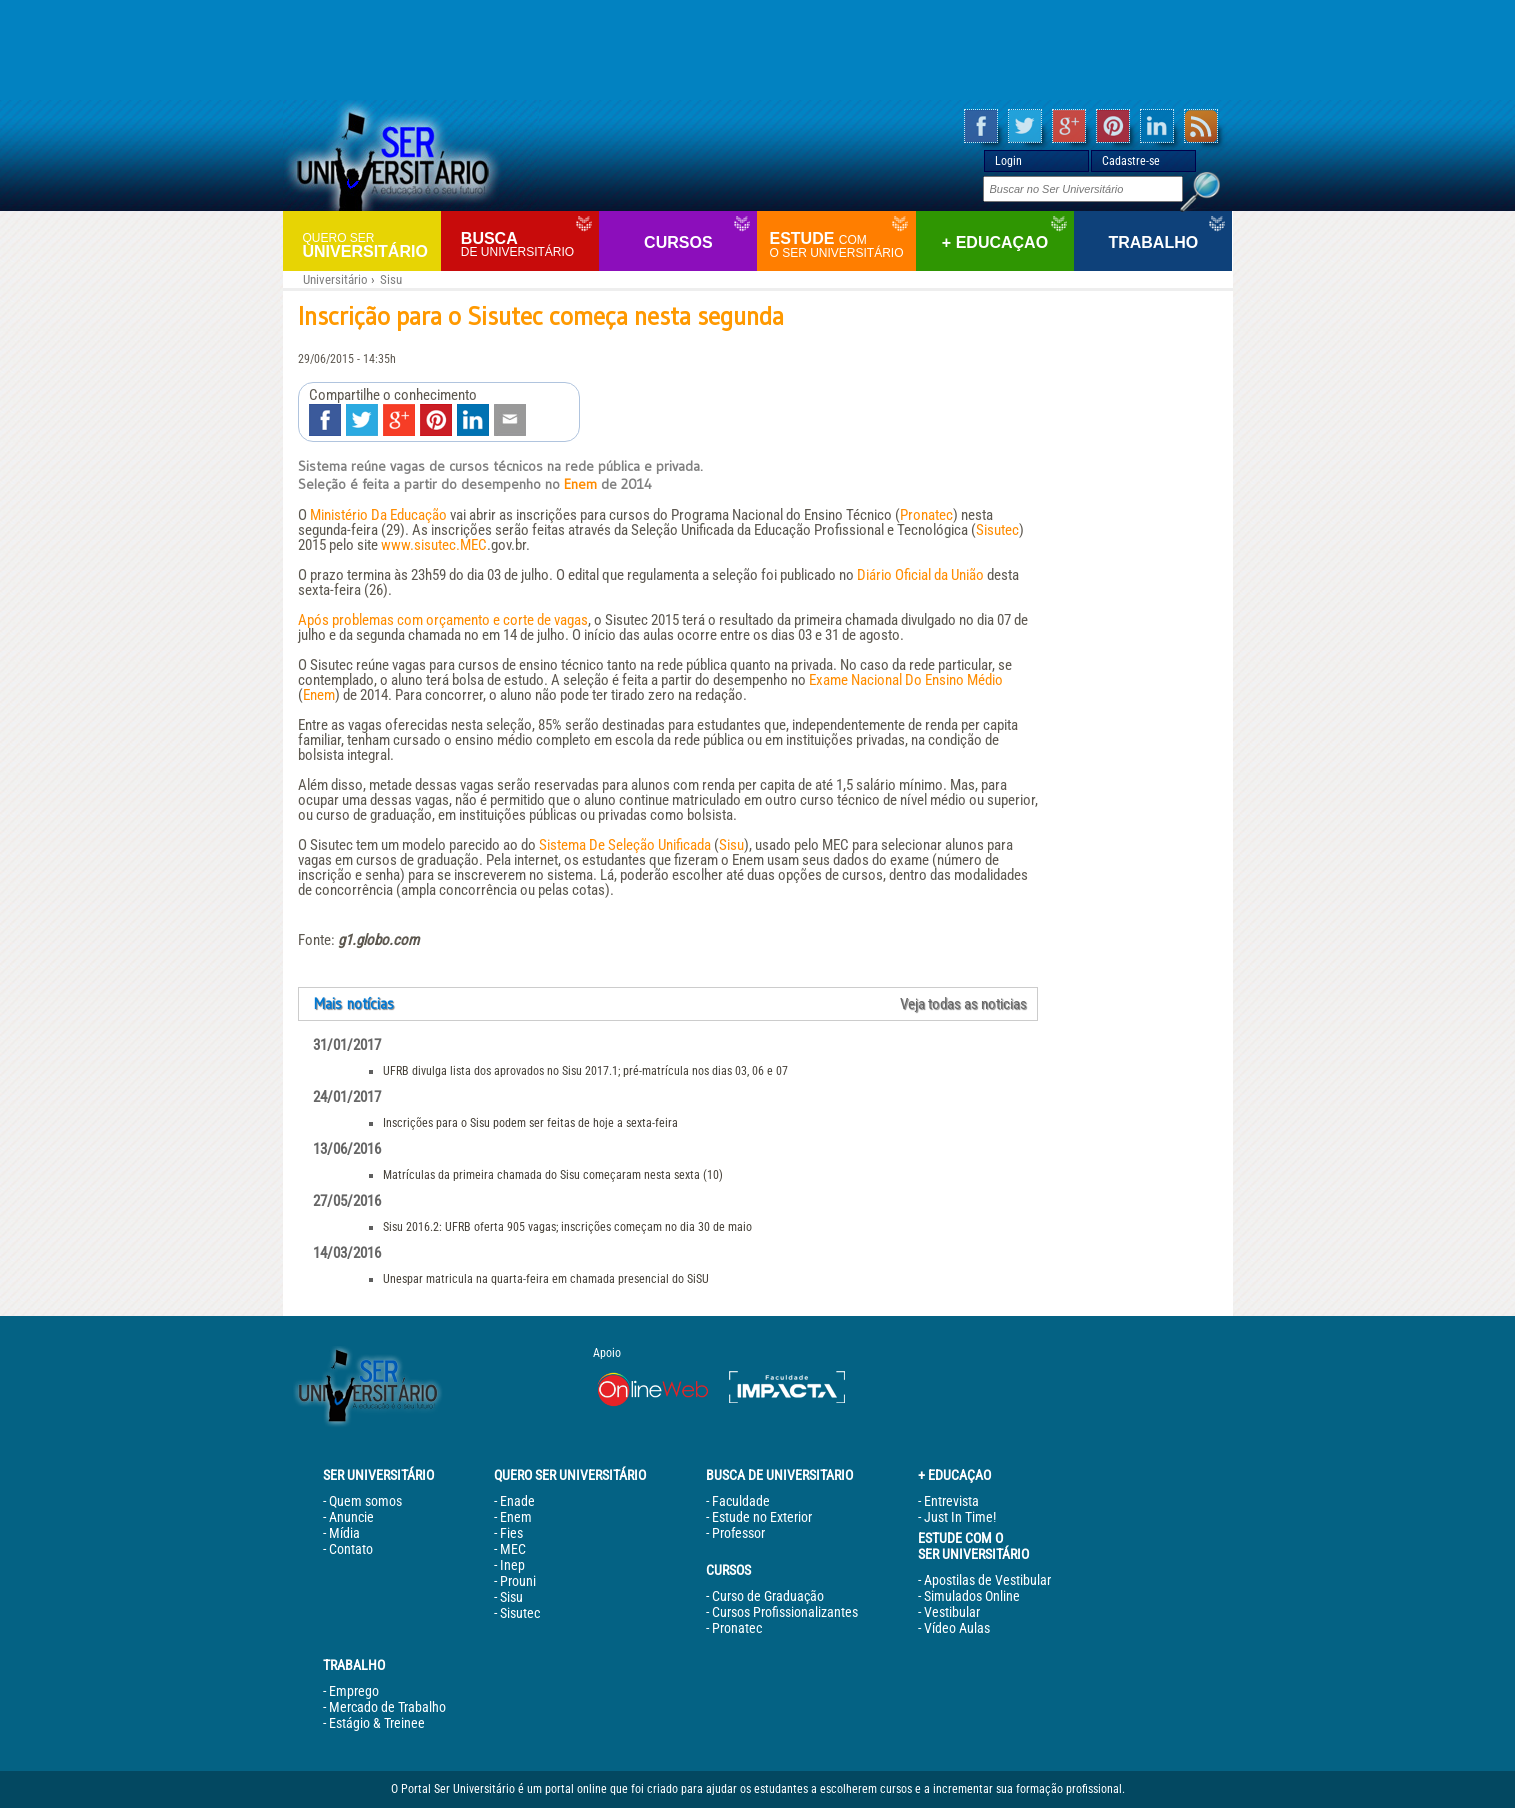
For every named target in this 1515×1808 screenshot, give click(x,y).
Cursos (678, 242)
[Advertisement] (758, 50)
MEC (473, 545)
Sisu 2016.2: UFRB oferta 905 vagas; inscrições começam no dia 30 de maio (567, 1227)
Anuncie (351, 1517)
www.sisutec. (420, 545)
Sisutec (997, 530)
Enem (580, 484)
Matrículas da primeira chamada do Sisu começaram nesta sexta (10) (553, 1175)
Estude (839, 245)
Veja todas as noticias (963, 1004)
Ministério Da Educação (378, 515)
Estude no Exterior (762, 1517)
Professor (738, 1533)
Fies (511, 1533)
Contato (351, 1549)
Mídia (344, 1533)
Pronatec (926, 515)
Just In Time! (960, 1517)
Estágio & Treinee (377, 1723)
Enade (517, 1501)
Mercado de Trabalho (387, 1707)
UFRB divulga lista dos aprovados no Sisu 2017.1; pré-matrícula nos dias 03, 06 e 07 (585, 1071)
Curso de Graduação (768, 1596)
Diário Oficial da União (920, 575)
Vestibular (952, 1612)
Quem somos (365, 1501)
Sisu (391, 279)
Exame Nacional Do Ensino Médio (906, 680)
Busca (527, 244)
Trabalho (1153, 242)
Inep (512, 1565)
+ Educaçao (995, 242)
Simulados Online (972, 1596)
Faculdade (741, 1501)
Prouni (518, 1581)
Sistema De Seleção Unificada (625, 845)
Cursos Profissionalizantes (785, 1612)
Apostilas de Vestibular (987, 1580)
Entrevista (951, 1501)
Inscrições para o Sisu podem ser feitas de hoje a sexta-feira (530, 1123)
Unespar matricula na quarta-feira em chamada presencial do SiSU (546, 1279)
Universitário (369, 244)
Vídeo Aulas (957, 1628)
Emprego (354, 1691)
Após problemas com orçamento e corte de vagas (443, 620)
